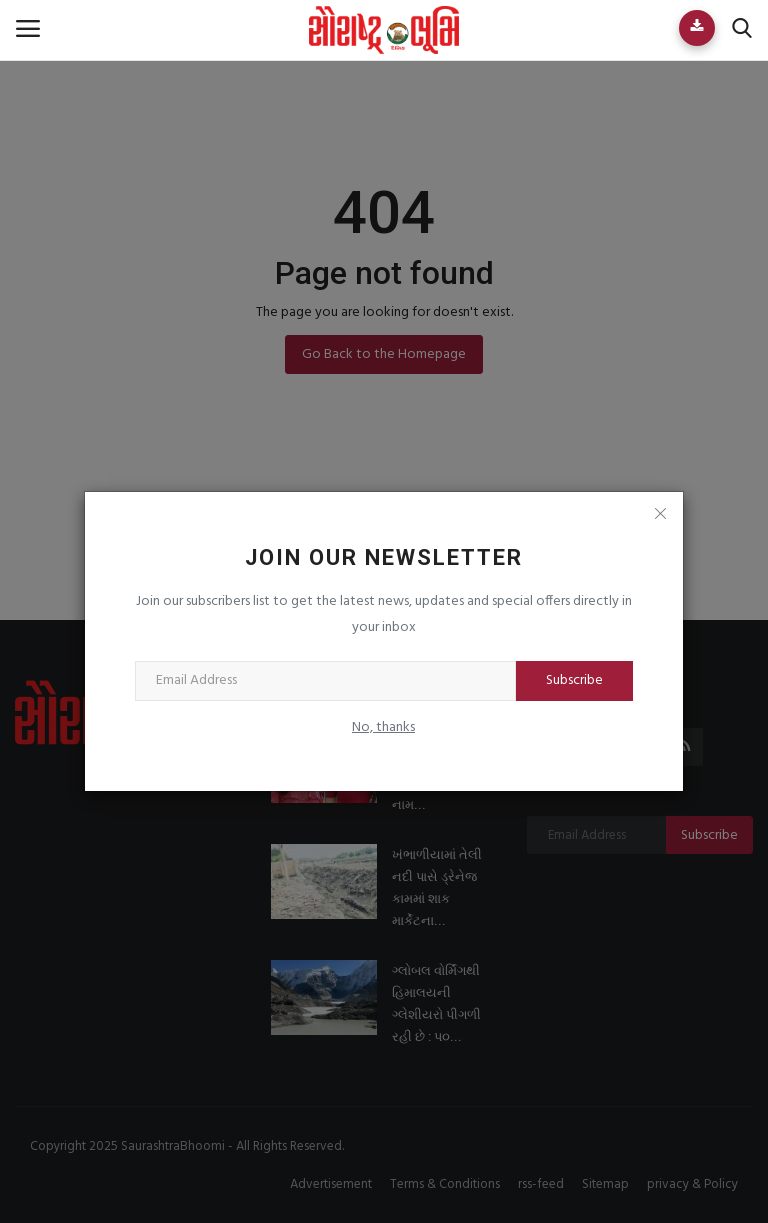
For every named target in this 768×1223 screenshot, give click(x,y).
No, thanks (383, 727)
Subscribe (574, 680)
